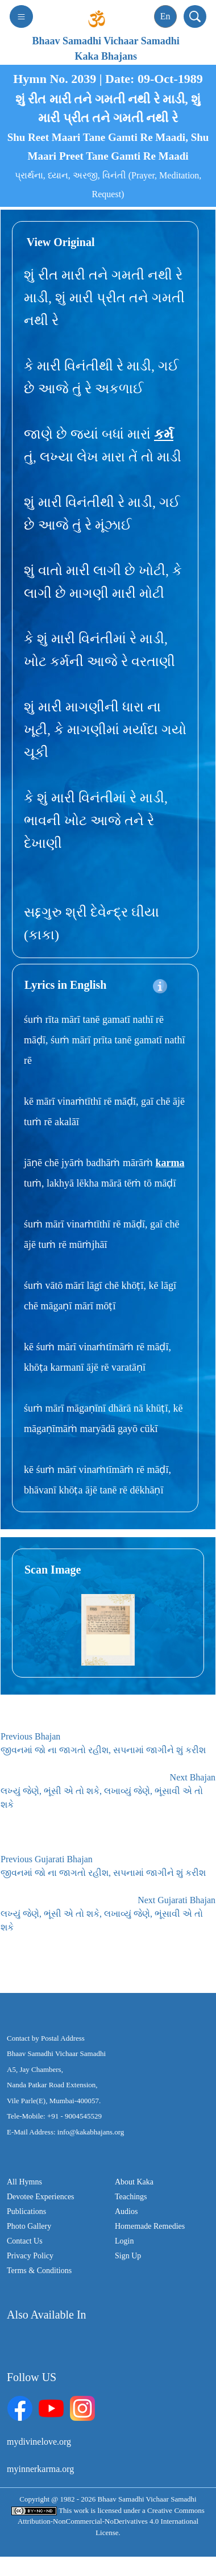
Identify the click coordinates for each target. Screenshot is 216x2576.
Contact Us (25, 2241)
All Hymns (24, 2182)
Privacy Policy (30, 2256)
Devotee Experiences (40, 2196)
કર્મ (163, 434)
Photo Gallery (29, 2226)
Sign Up (128, 2256)
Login (124, 2241)
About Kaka (134, 2182)
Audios (126, 2211)
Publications (26, 2211)
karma (169, 1162)
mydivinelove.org (39, 2441)
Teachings (131, 2196)
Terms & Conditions (39, 2270)
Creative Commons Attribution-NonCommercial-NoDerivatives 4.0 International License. (111, 2521)
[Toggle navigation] (21, 16)
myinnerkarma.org (40, 2469)
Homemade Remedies (150, 2226)
